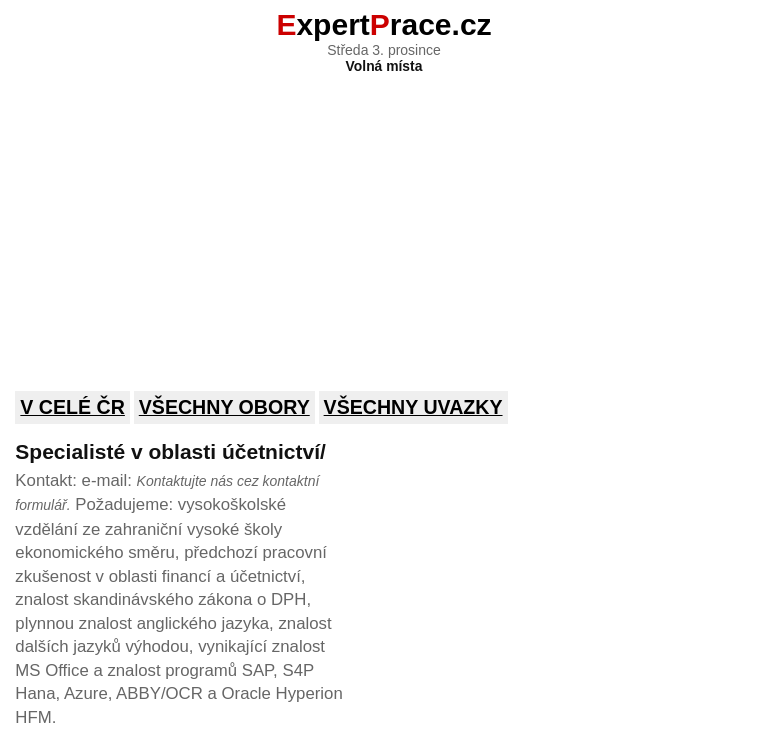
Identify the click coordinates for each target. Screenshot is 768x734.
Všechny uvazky (413, 407)
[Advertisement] (383, 219)
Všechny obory (224, 407)
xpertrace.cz (383, 24)
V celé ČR (72, 407)
